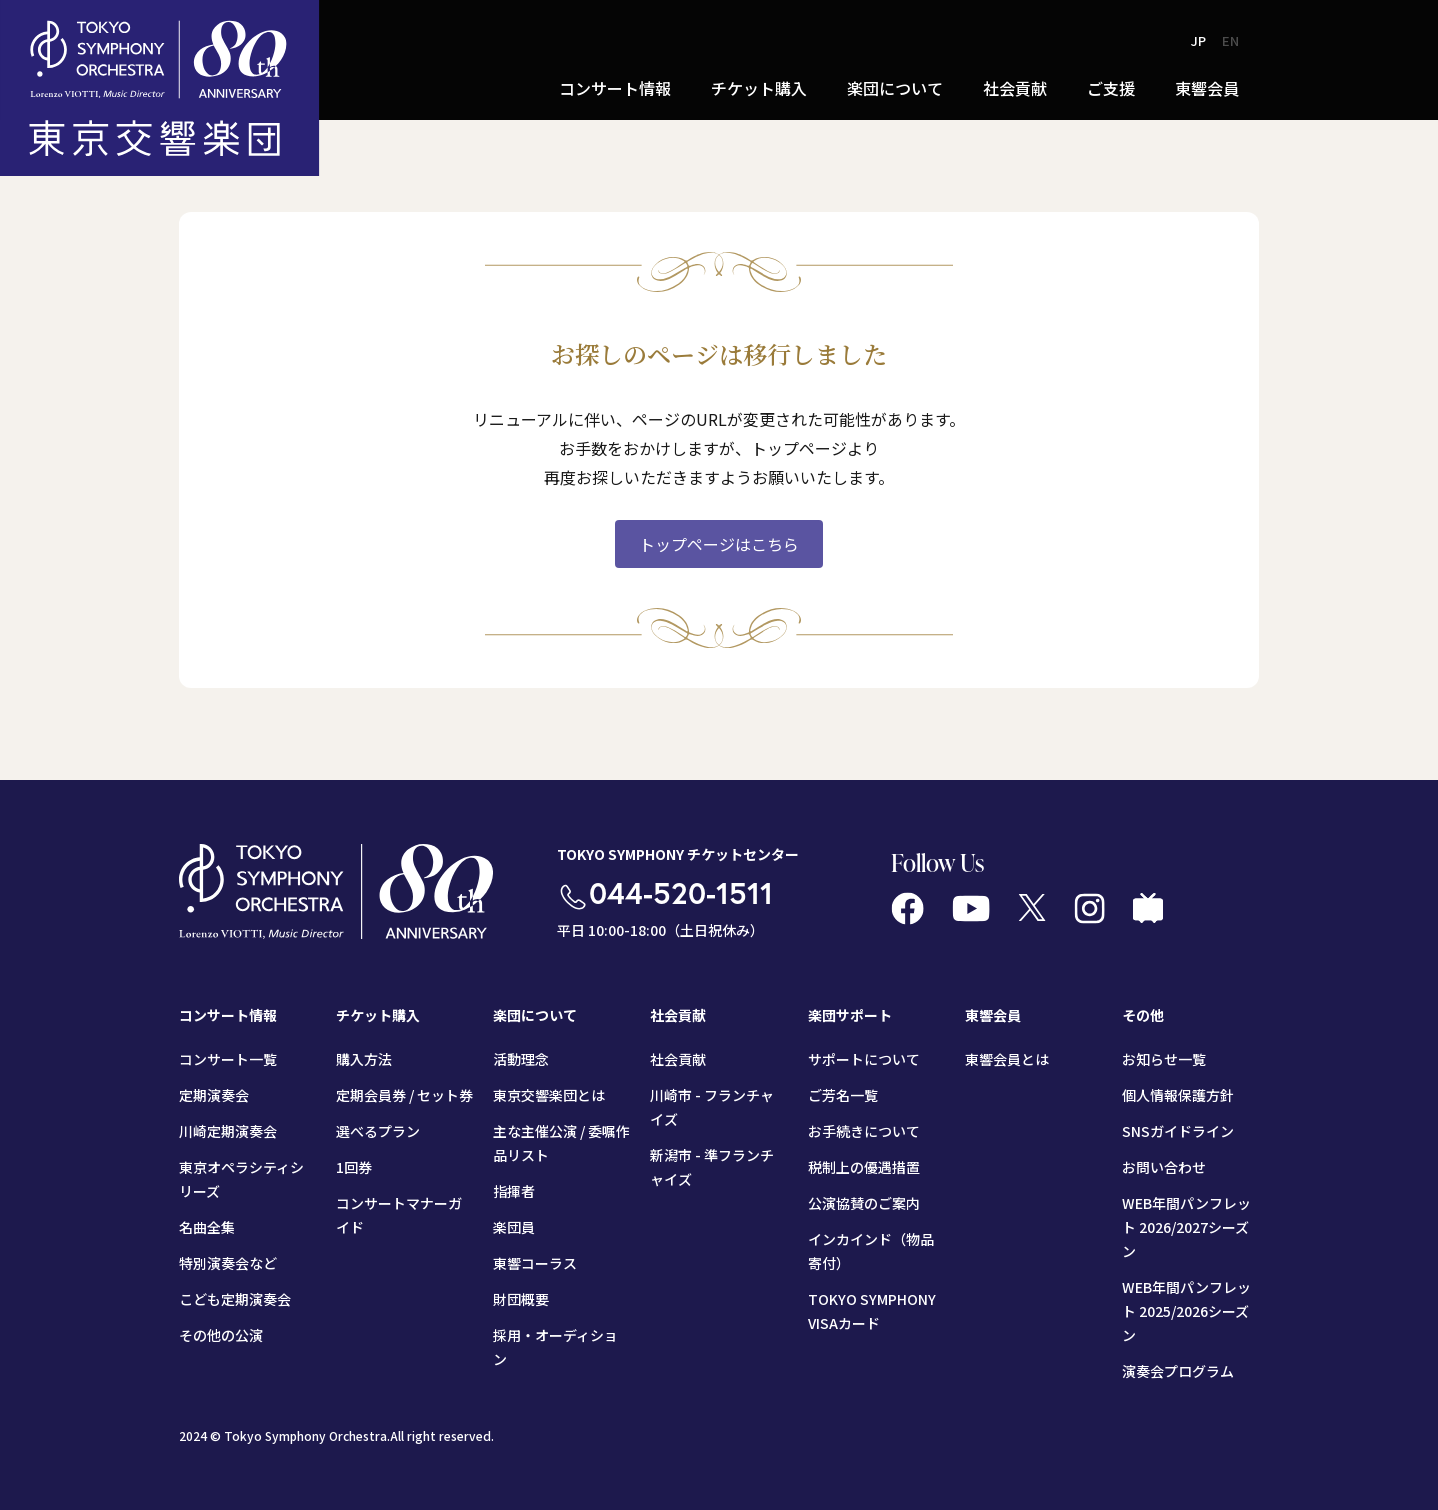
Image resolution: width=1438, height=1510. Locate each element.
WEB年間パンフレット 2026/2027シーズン (1186, 1227)
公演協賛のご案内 (864, 1203)
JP (1198, 40)
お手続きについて (864, 1131)
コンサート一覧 (228, 1059)
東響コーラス (535, 1263)
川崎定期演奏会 (228, 1131)
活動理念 (521, 1059)
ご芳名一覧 (843, 1095)
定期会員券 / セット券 (404, 1095)
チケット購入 (759, 88)
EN (1230, 40)
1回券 (354, 1167)
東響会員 (1207, 88)
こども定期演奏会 (235, 1299)
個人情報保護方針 (1178, 1095)
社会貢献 (1015, 88)
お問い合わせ (1164, 1167)
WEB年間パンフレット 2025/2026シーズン (1186, 1311)
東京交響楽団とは (549, 1095)
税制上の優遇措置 (864, 1167)
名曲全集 (207, 1227)
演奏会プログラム (1178, 1371)
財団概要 (521, 1299)
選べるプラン (378, 1131)
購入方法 (364, 1059)
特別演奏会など (228, 1263)
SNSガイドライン (1178, 1131)
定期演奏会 (214, 1095)
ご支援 (1111, 88)
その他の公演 (221, 1335)
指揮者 (514, 1191)
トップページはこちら (719, 544)
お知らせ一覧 (1164, 1059)
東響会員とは (1007, 1059)
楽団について (895, 88)
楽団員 (514, 1227)
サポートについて (864, 1059)
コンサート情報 (615, 88)
